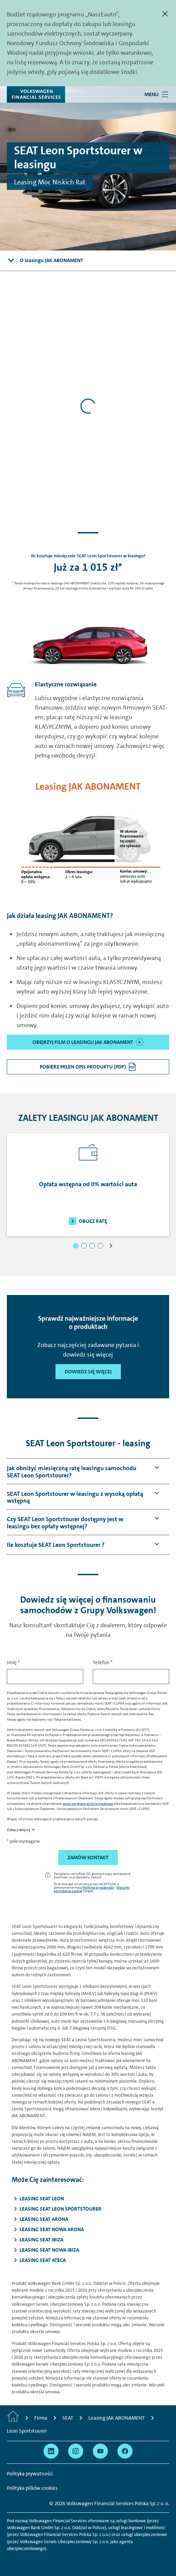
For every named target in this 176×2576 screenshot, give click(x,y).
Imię (13, 1662)
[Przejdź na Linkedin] (51, 2451)
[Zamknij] (165, 14)
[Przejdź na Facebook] (125, 2451)
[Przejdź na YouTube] (100, 2451)
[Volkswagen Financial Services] (36, 94)
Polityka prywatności (98, 1887)
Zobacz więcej (18, 1830)
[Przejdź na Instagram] (75, 2451)
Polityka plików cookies (32, 2488)
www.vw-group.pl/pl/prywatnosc (88, 1803)
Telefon (103, 1662)
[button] (75, 1245)
